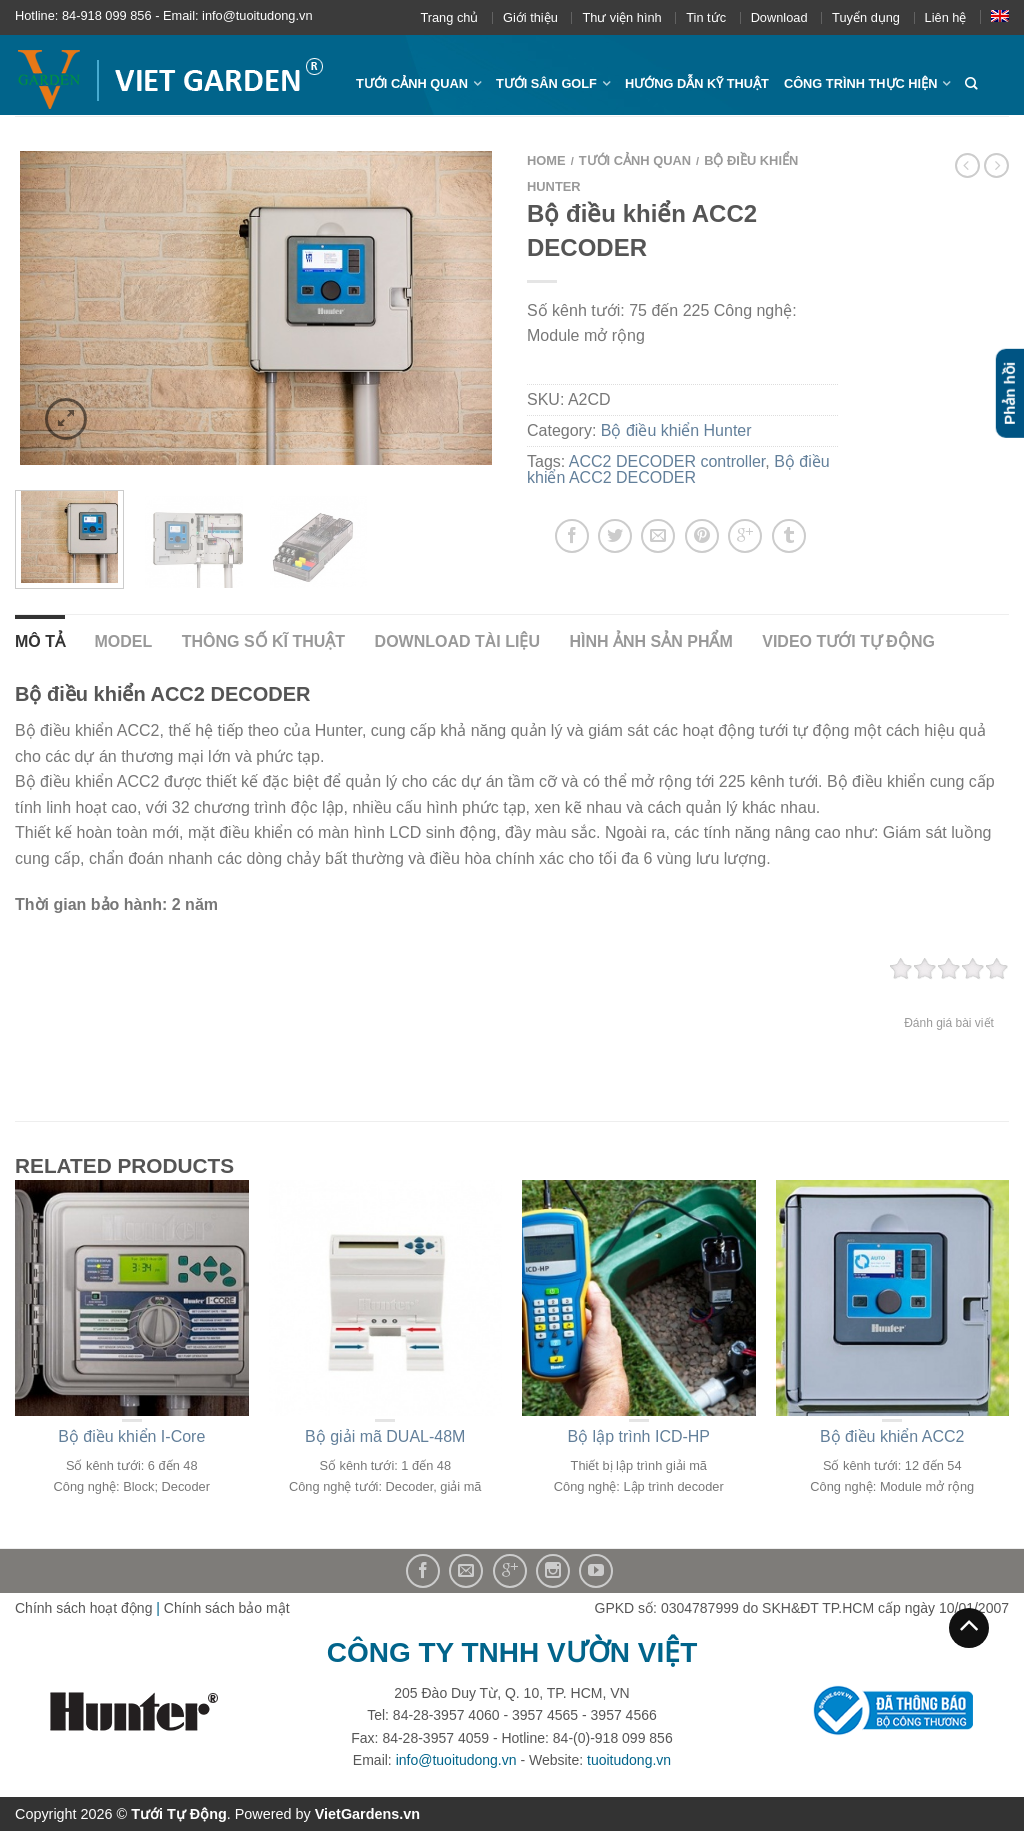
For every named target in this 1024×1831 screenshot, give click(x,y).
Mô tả (40, 641)
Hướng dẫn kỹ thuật (697, 83)
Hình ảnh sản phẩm (650, 641)
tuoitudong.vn (629, 1760)
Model (123, 641)
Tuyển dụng (866, 17)
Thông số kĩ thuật (263, 641)
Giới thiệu (530, 17)
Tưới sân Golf (546, 83)
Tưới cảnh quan (412, 83)
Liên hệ (946, 17)
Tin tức (706, 17)
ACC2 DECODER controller (667, 461)
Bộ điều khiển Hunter (676, 430)
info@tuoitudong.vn (456, 1760)
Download (779, 17)
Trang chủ (449, 17)
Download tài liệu (457, 641)
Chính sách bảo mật (227, 1608)
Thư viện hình (621, 17)
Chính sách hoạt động (83, 1608)
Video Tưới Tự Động (848, 641)
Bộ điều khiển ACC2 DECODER (678, 469)
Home (546, 160)
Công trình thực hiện (861, 83)
